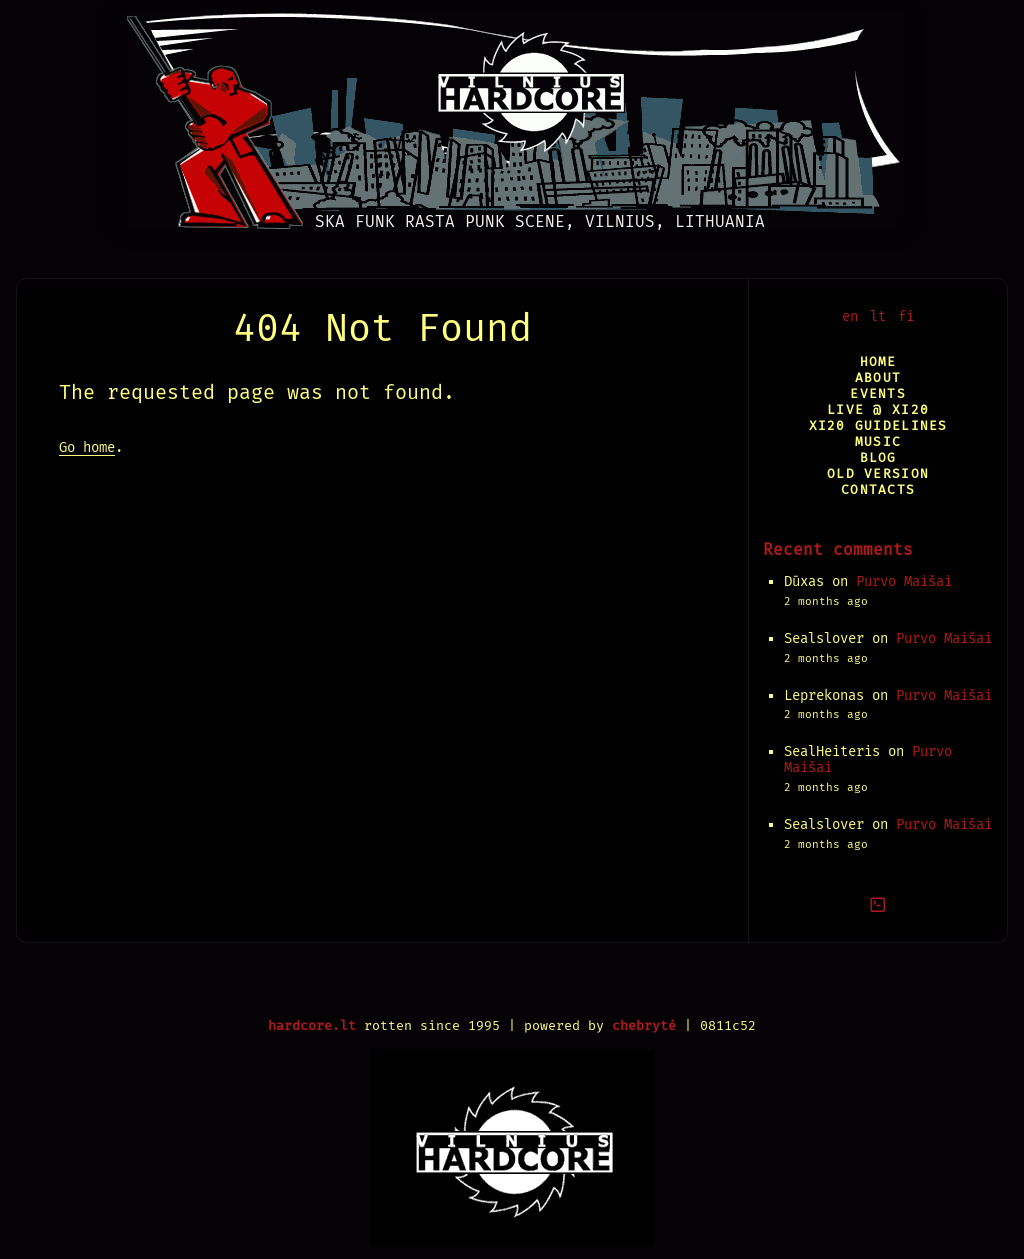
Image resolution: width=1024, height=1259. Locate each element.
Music (878, 441)
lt (878, 316)
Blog (878, 457)
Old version (878, 473)
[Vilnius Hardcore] (512, 115)
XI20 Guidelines (878, 425)
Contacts (878, 489)
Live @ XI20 (878, 409)
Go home (87, 447)
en (850, 316)
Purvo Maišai (904, 581)
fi (906, 316)
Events (878, 393)
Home (878, 361)
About (878, 377)
